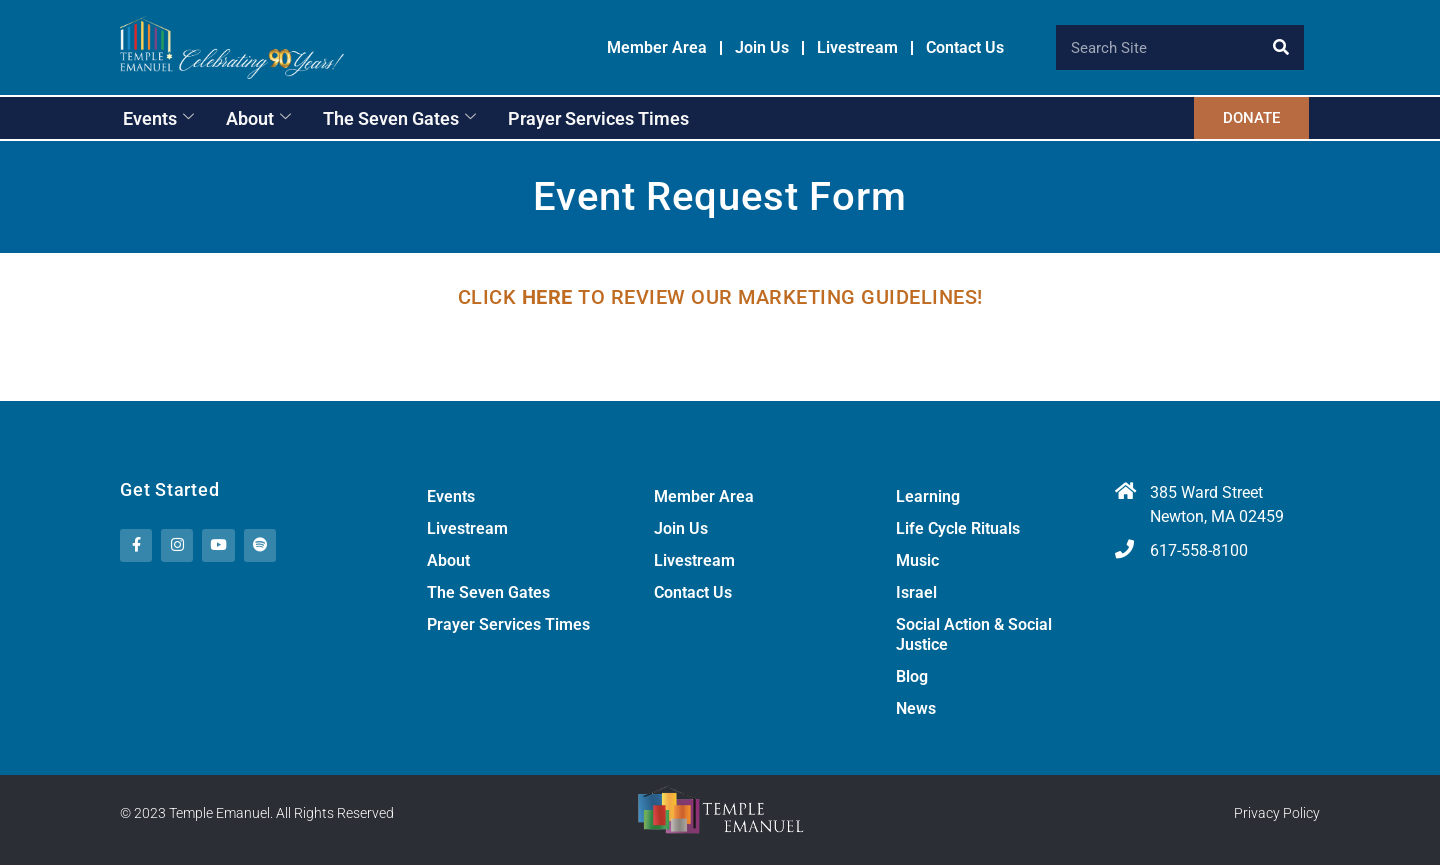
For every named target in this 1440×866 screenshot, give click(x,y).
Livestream (857, 48)
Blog (912, 677)
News (916, 709)
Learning (928, 497)
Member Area (657, 48)
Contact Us (965, 48)
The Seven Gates (399, 118)
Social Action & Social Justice (974, 635)
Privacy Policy (1277, 814)
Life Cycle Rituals (958, 529)
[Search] (1281, 47)
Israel (916, 593)
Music (917, 561)
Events (158, 118)
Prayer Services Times (598, 118)
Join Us (762, 48)
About (258, 118)
